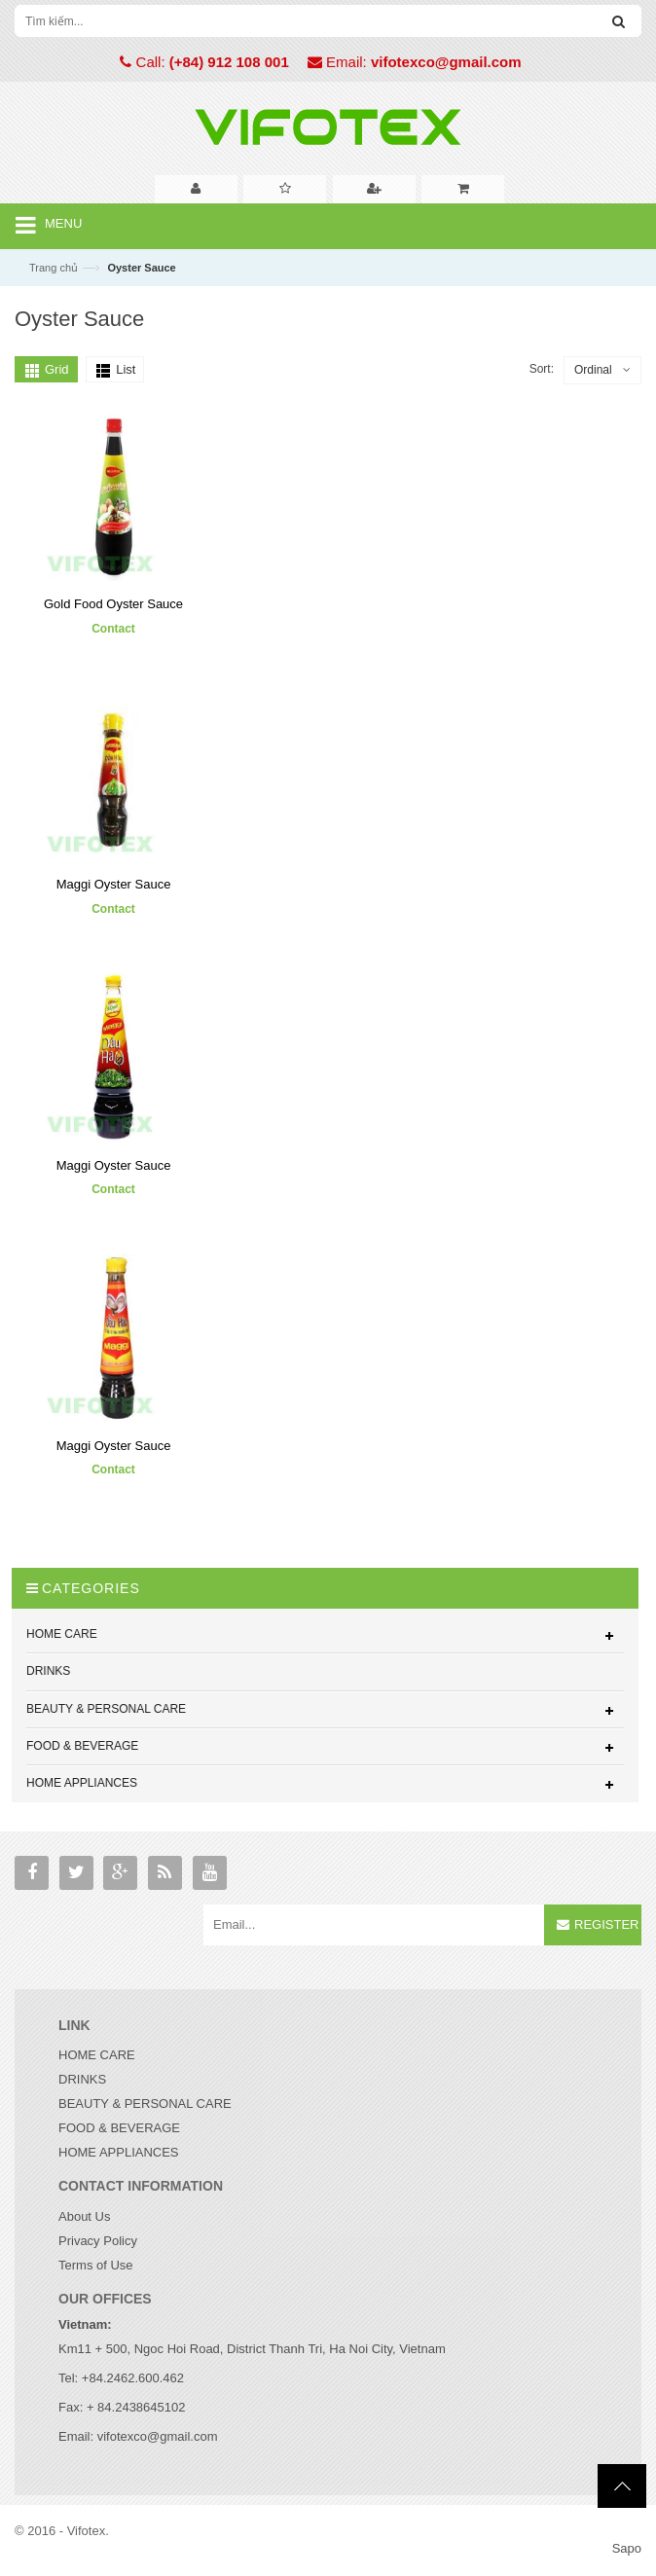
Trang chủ (53, 267)
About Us (84, 2216)
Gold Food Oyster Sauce (113, 605)
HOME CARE (96, 2055)
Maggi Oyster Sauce (113, 885)
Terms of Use (95, 2265)
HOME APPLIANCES (118, 2152)
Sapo (626, 2548)
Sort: (541, 369)
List (125, 369)
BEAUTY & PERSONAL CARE (145, 2103)
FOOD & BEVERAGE (119, 2128)
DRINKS (82, 2079)
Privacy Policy (97, 2240)
